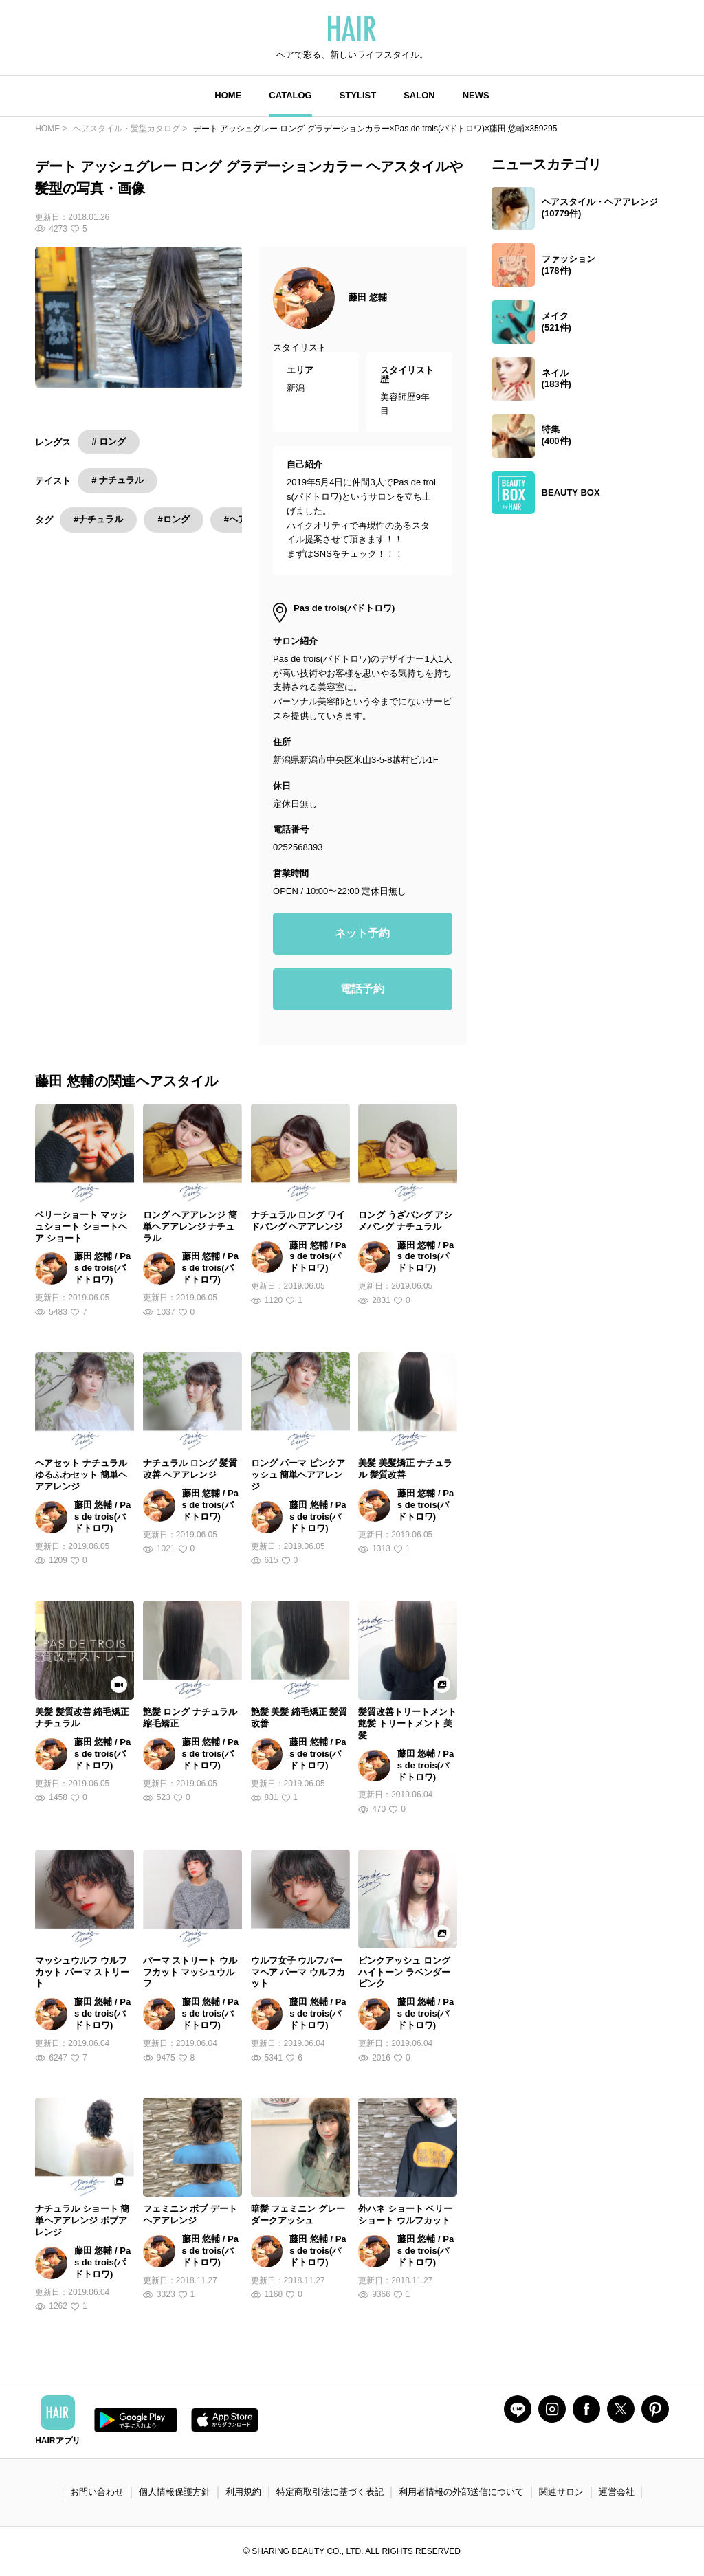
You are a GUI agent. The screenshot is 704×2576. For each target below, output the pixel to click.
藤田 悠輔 (368, 297)
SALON (419, 95)
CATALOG (290, 95)
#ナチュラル (98, 519)
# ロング (108, 441)
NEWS (476, 95)
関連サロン (561, 2492)
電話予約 (362, 989)
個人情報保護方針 (174, 2492)
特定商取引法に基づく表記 (330, 2492)
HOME (227, 95)
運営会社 (617, 2492)
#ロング (173, 519)
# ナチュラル (117, 480)
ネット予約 (362, 933)
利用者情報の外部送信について (461, 2492)
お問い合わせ (97, 2492)
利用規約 (243, 2492)
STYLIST (358, 95)
